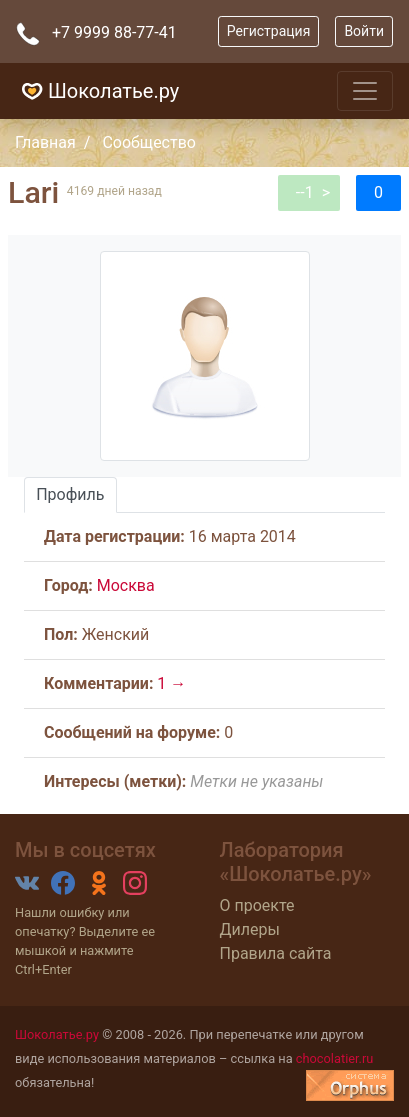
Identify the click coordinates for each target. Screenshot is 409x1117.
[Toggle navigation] (365, 91)
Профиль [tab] (70, 494)
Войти (364, 31)
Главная (45, 142)
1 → (171, 683)
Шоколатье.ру (97, 91)
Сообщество (149, 142)
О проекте (257, 905)
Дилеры (250, 929)
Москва (126, 585)
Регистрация (269, 31)
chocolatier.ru (335, 1058)
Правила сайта (276, 953)
